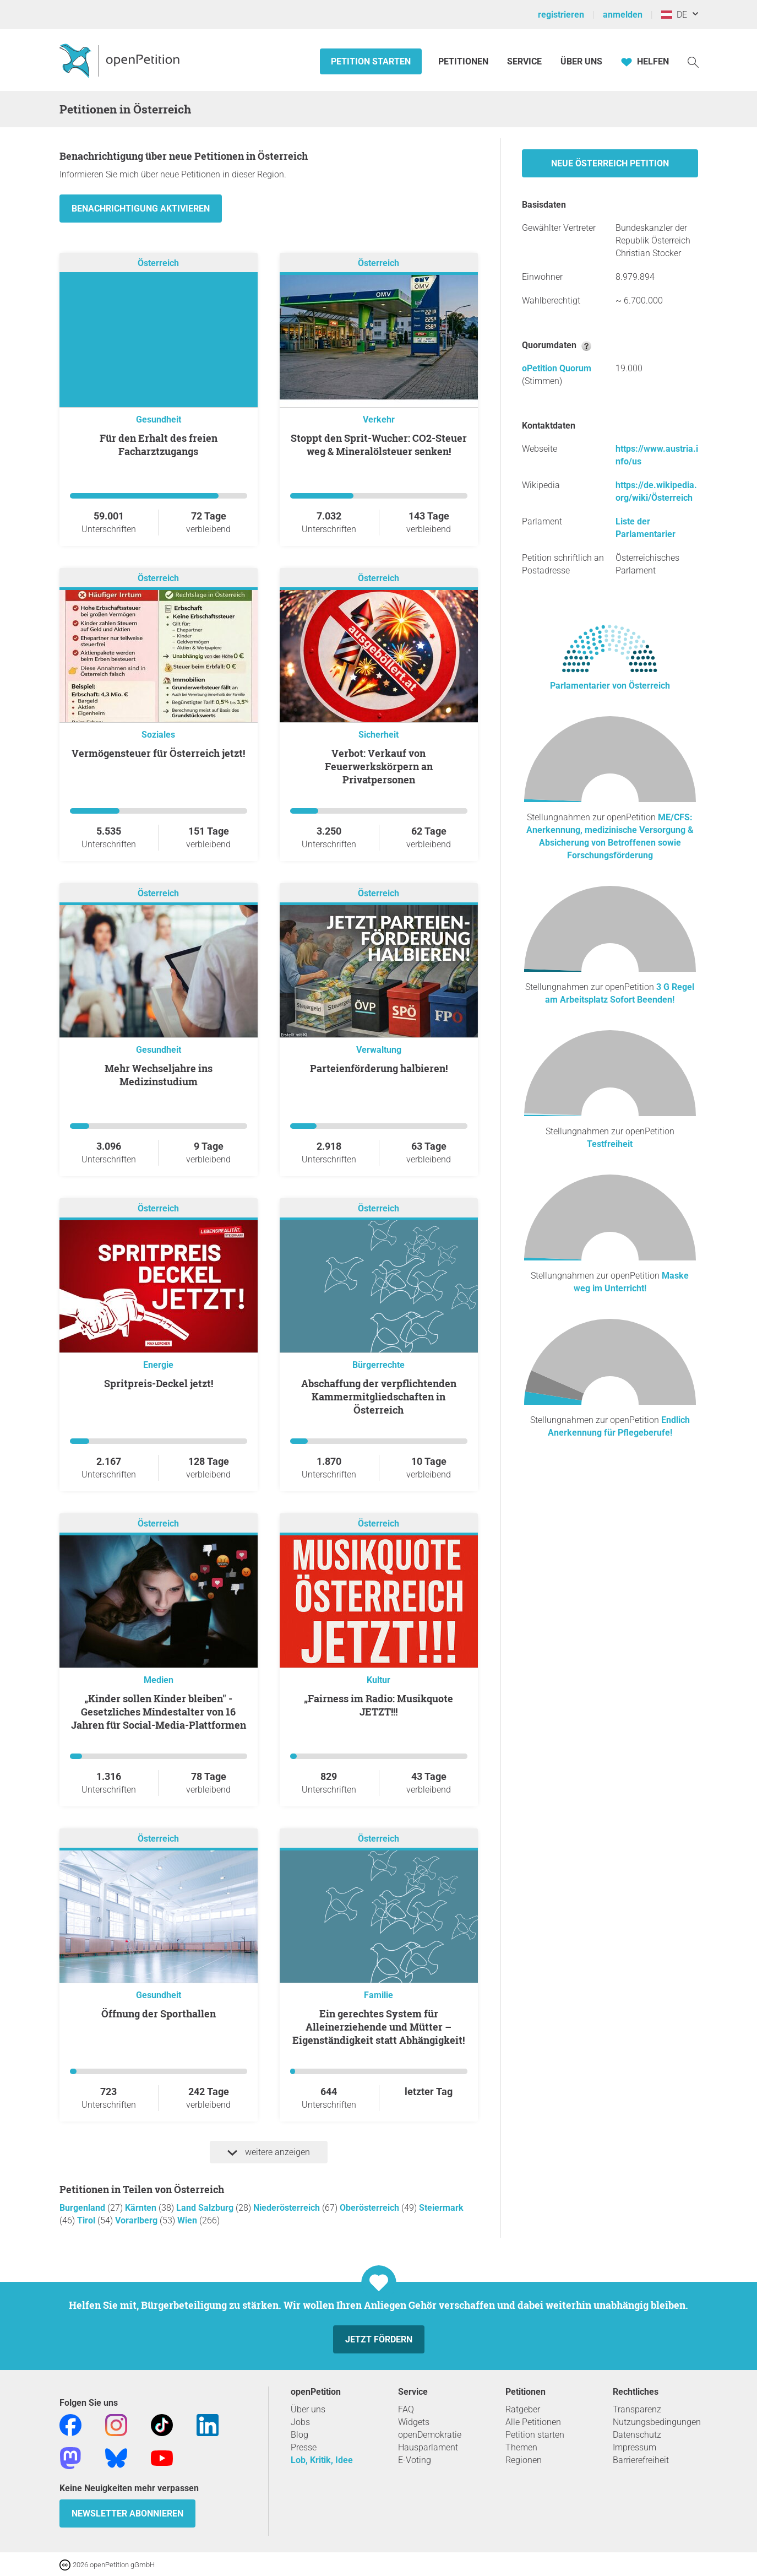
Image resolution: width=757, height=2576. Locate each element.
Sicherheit (378, 734)
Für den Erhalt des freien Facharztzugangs (158, 444)
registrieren (561, 14)
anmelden (622, 14)
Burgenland (83, 2207)
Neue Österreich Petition (610, 163)
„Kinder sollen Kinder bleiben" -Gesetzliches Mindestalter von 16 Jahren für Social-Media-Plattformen (158, 1711)
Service (524, 61)
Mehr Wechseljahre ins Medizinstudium (159, 1075)
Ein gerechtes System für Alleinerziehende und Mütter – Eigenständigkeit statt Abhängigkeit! (378, 2027)
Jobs (300, 2422)
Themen (521, 2447)
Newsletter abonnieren (127, 2513)
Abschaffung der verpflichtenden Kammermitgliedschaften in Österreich (378, 1396)
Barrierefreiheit (641, 2460)
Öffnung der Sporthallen (158, 2013)
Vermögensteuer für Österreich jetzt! (158, 753)
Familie (378, 1995)
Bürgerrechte (378, 1365)
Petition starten (371, 61)
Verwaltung (378, 1050)
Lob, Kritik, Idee (322, 2460)
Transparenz (637, 2409)
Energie (158, 1365)
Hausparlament (428, 2447)
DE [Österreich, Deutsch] (674, 14)
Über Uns (581, 61)
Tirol (87, 2220)
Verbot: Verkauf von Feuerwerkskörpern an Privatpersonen (379, 766)
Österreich (158, 263)
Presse (304, 2447)
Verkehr (379, 419)
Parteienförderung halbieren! (379, 1068)
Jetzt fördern (378, 2339)
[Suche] (693, 61)
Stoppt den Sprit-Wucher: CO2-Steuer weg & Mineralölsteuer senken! (379, 444)
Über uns (308, 2409)
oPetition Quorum (556, 368)
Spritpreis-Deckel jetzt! (158, 1383)
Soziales (158, 734)
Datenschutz (637, 2434)
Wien (188, 2220)
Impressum (634, 2447)
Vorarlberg (137, 2220)
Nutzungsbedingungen (657, 2422)
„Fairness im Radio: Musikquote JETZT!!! (378, 1705)
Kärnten (142, 2207)
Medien (158, 1680)
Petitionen (464, 61)
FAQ (406, 2409)
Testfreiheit (610, 1144)
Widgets (413, 2422)
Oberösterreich (370, 2207)
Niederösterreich (287, 2207)
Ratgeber (522, 2409)
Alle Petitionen (533, 2422)
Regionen (523, 2460)
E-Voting (414, 2460)
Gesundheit (158, 419)
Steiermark (441, 2207)
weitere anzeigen (268, 2152)
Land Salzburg (206, 2207)
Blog (299, 2434)
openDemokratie (429, 2434)
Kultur (378, 1680)
